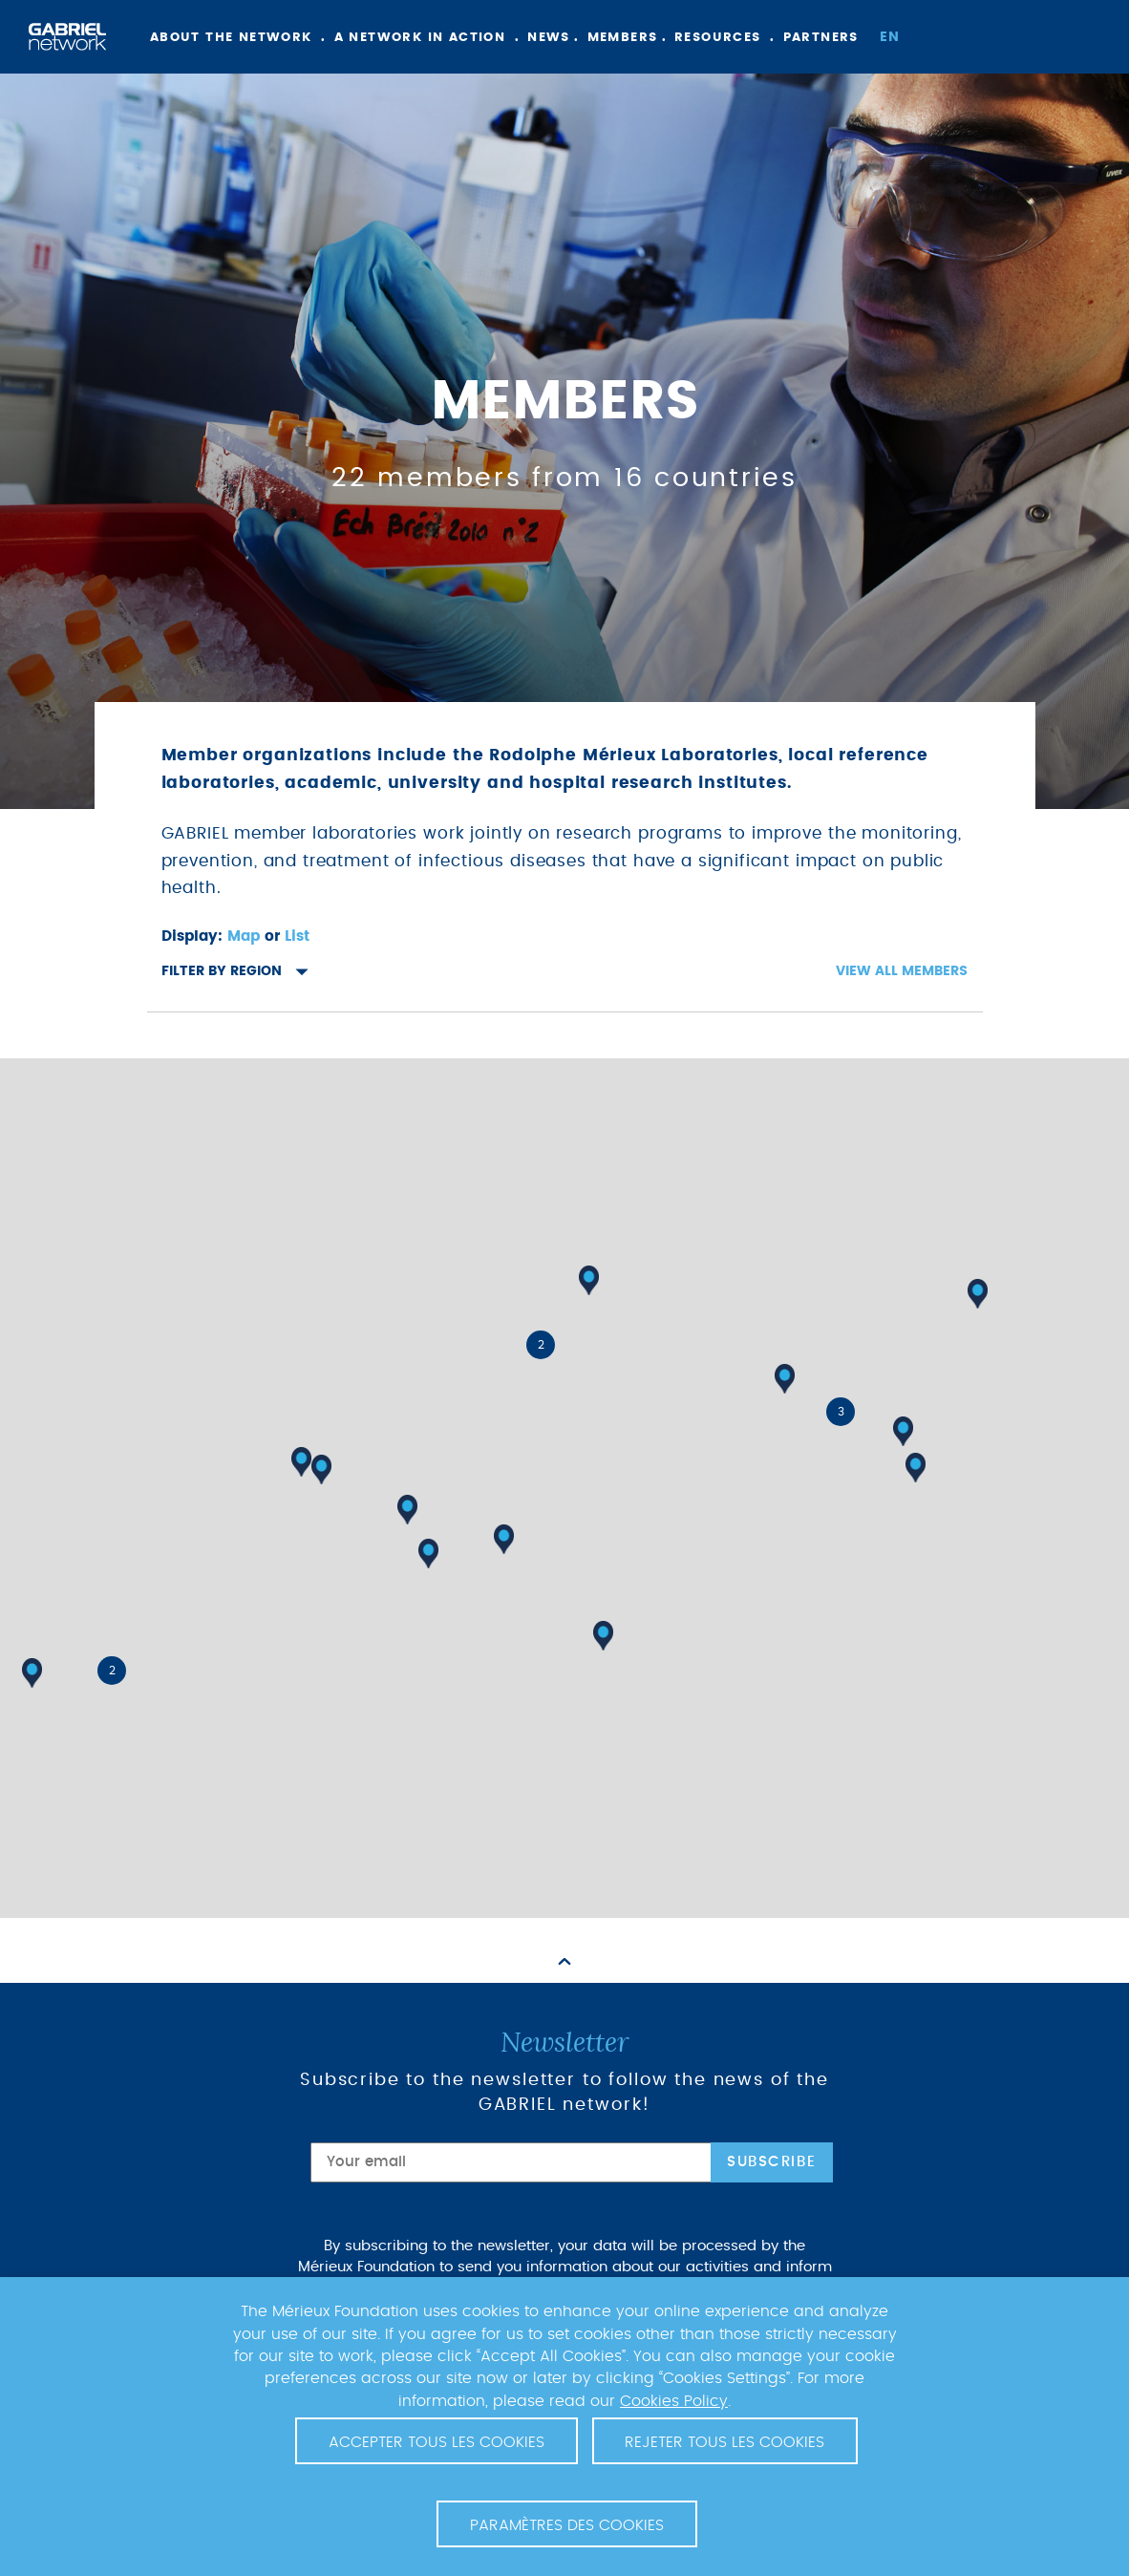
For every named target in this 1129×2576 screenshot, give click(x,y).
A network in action (420, 38)
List (297, 936)
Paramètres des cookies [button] (567, 2525)
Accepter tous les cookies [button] (436, 2442)
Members (622, 38)
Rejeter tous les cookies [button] (724, 2442)
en (890, 37)
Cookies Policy (674, 2401)
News (548, 38)
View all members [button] (902, 971)
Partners (821, 38)
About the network (231, 38)
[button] (603, 1635)
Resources (717, 38)
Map (243, 936)
